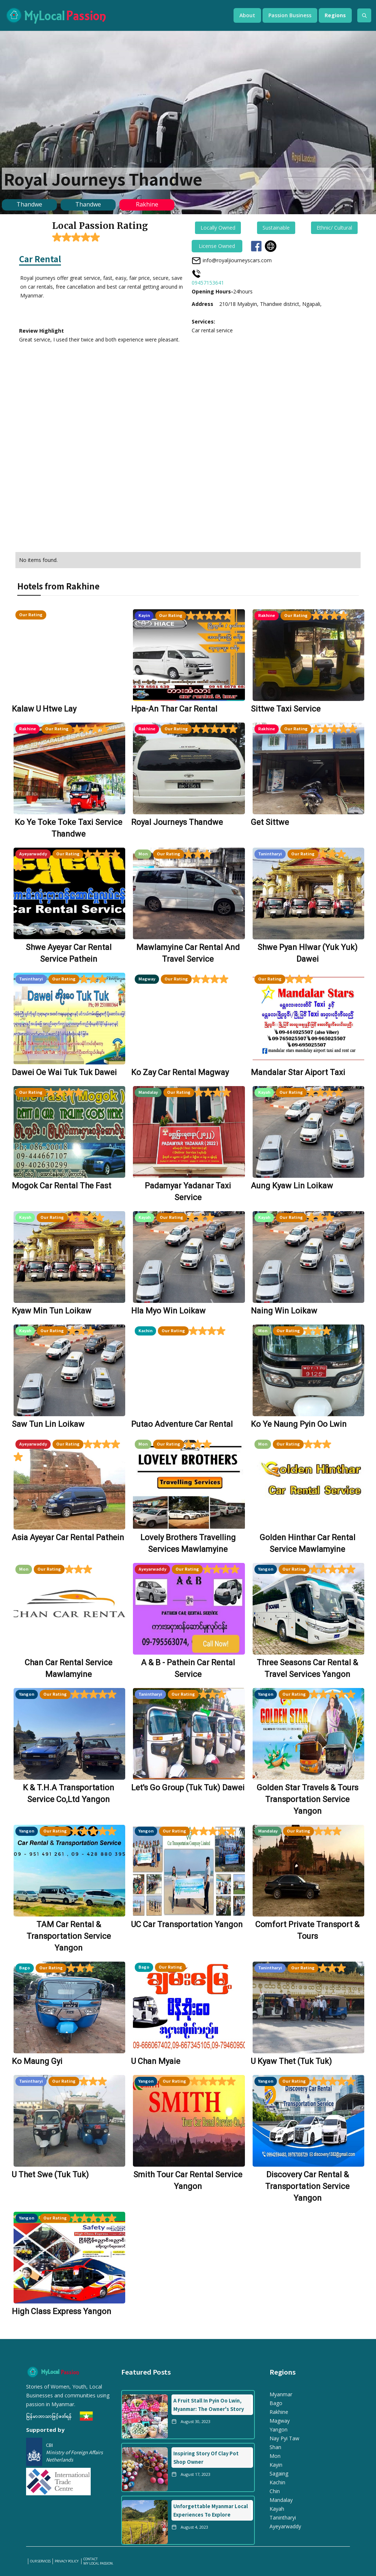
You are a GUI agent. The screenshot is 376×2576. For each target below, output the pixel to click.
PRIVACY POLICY (67, 2561)
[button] (247, 15)
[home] (112, 15)
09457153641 (208, 282)
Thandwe (29, 204)
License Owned (217, 245)
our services (40, 2561)
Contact (90, 2559)
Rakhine (147, 204)
